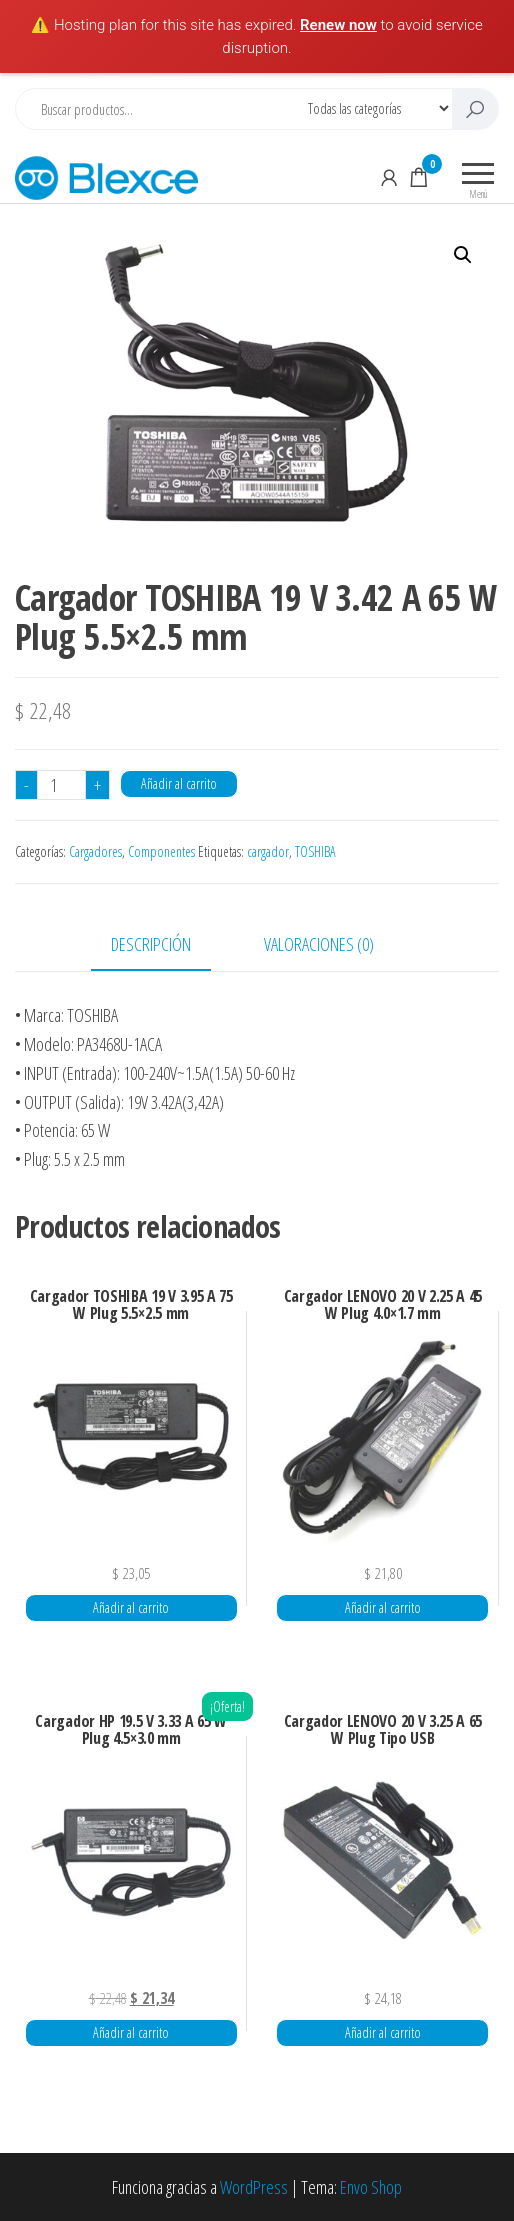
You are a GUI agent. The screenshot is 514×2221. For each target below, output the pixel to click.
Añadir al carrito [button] (131, 1607)
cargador (268, 851)
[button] (463, 255)
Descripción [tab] (151, 944)
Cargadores (95, 851)
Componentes (161, 851)
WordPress (254, 2187)
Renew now (338, 25)
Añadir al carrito (179, 783)
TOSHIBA (315, 851)
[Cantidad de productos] (61, 785)
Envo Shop (371, 2187)
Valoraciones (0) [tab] (319, 944)
